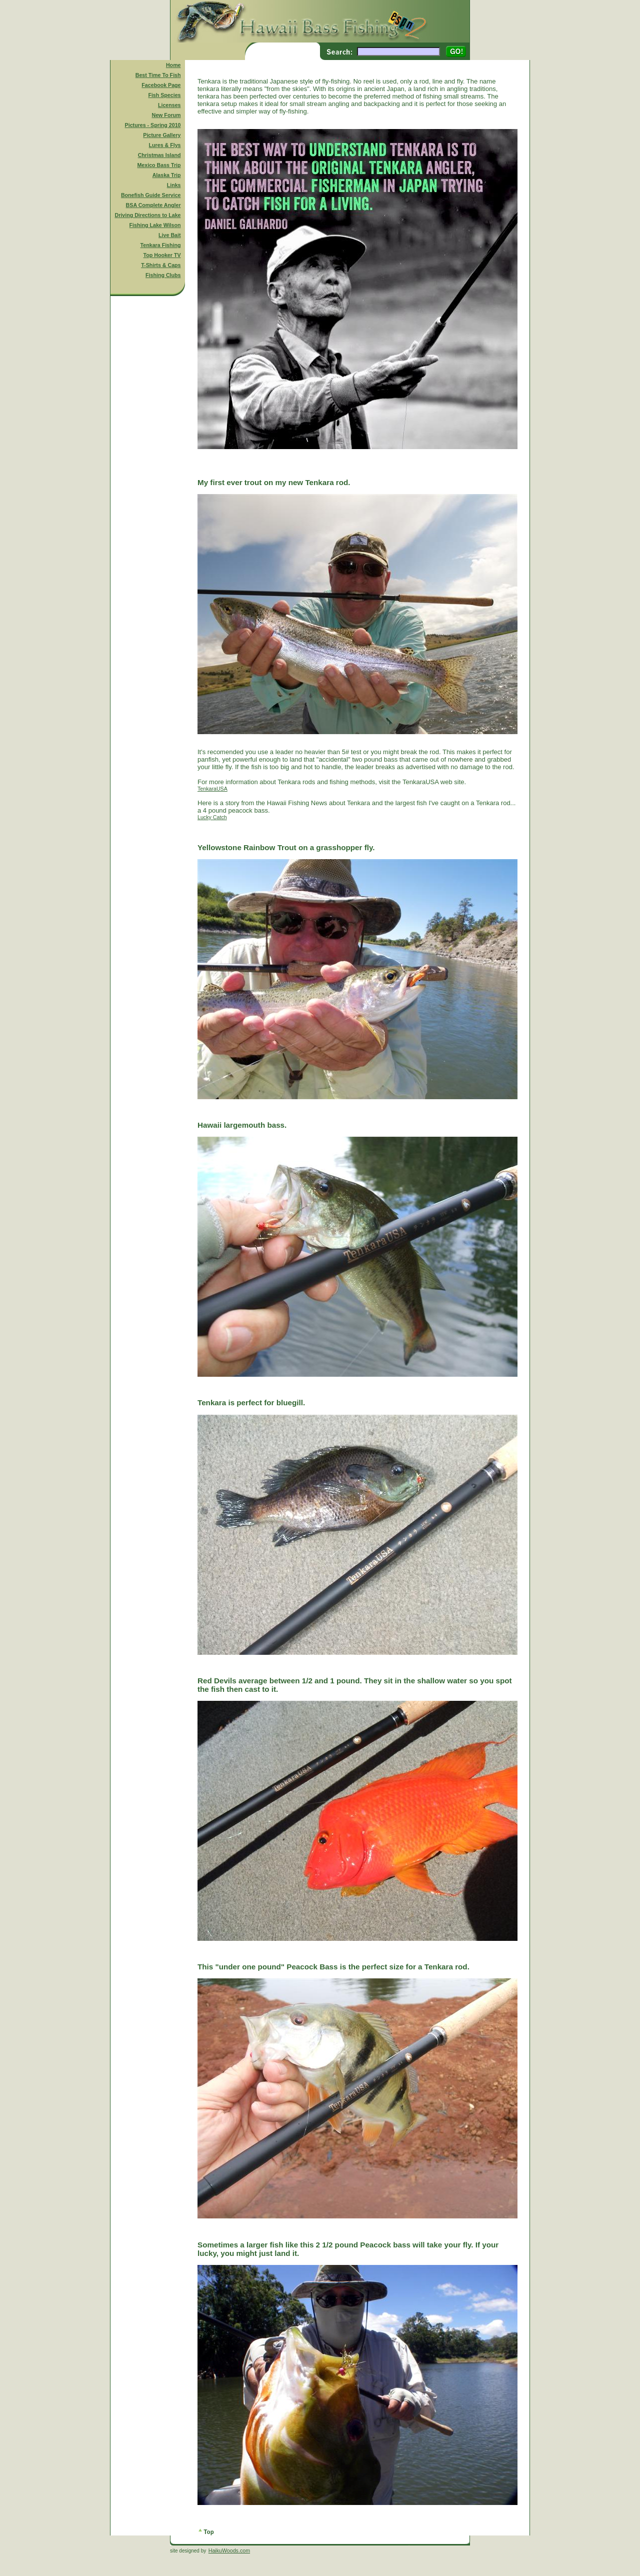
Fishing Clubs (163, 275)
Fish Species (164, 95)
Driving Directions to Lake (147, 215)
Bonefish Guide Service (151, 195)
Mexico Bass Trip (158, 165)
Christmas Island (159, 155)
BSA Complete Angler (153, 205)
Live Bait (169, 235)
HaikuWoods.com (229, 2550)
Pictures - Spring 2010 (153, 125)
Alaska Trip (166, 175)
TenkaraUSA (213, 789)
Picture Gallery (161, 135)
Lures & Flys (165, 145)
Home (173, 65)
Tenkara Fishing (160, 245)
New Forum (166, 115)
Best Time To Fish (158, 75)
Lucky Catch (212, 817)
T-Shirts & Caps (160, 265)
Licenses (169, 105)
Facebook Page (161, 85)
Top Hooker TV (162, 255)
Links (174, 185)
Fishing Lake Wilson (155, 225)
